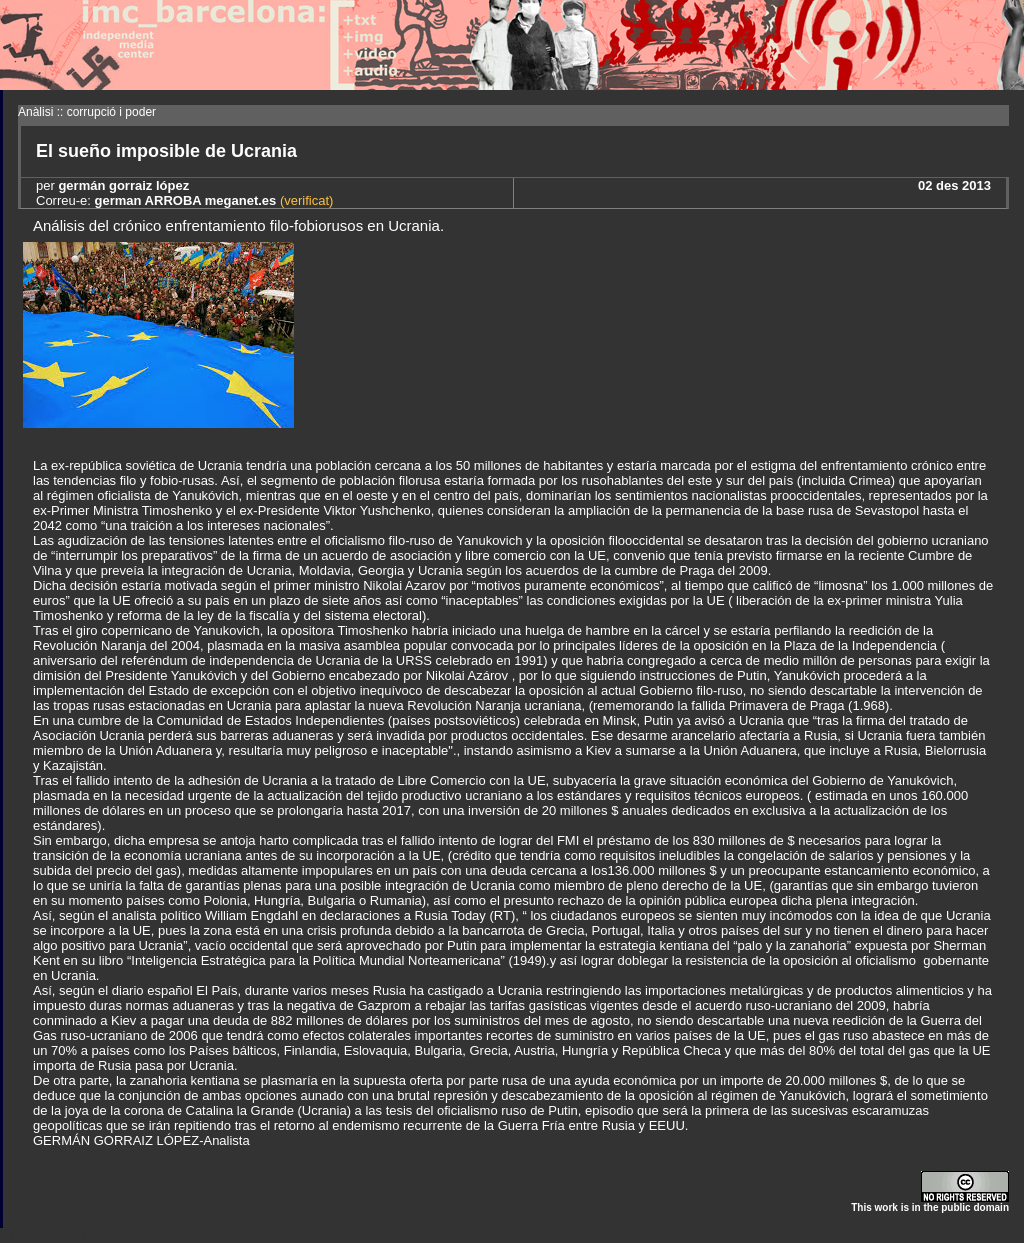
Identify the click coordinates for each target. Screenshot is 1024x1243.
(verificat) (304, 200)
